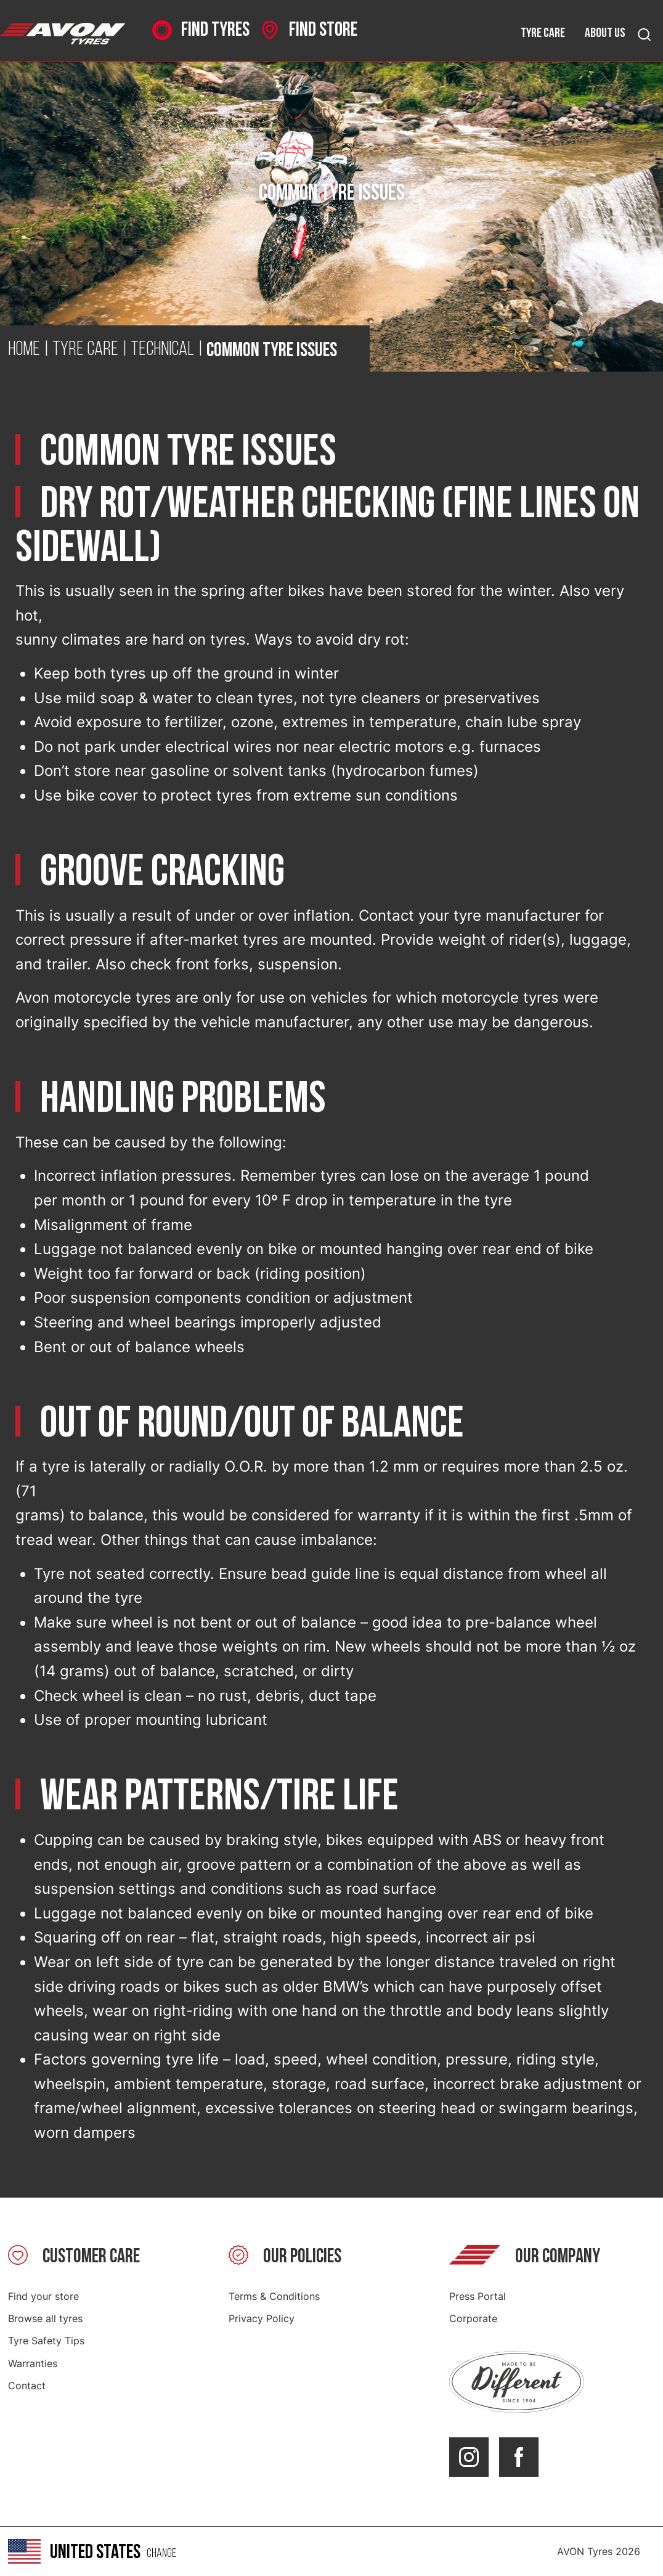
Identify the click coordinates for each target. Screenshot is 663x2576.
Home (24, 350)
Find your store (43, 2296)
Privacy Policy (262, 2318)
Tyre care (543, 33)
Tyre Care (85, 350)
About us (605, 33)
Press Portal (477, 2296)
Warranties (32, 2363)
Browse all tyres (45, 2318)
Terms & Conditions (274, 2296)
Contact (27, 2385)
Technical (162, 350)
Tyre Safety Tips (46, 2340)
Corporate (473, 2318)
